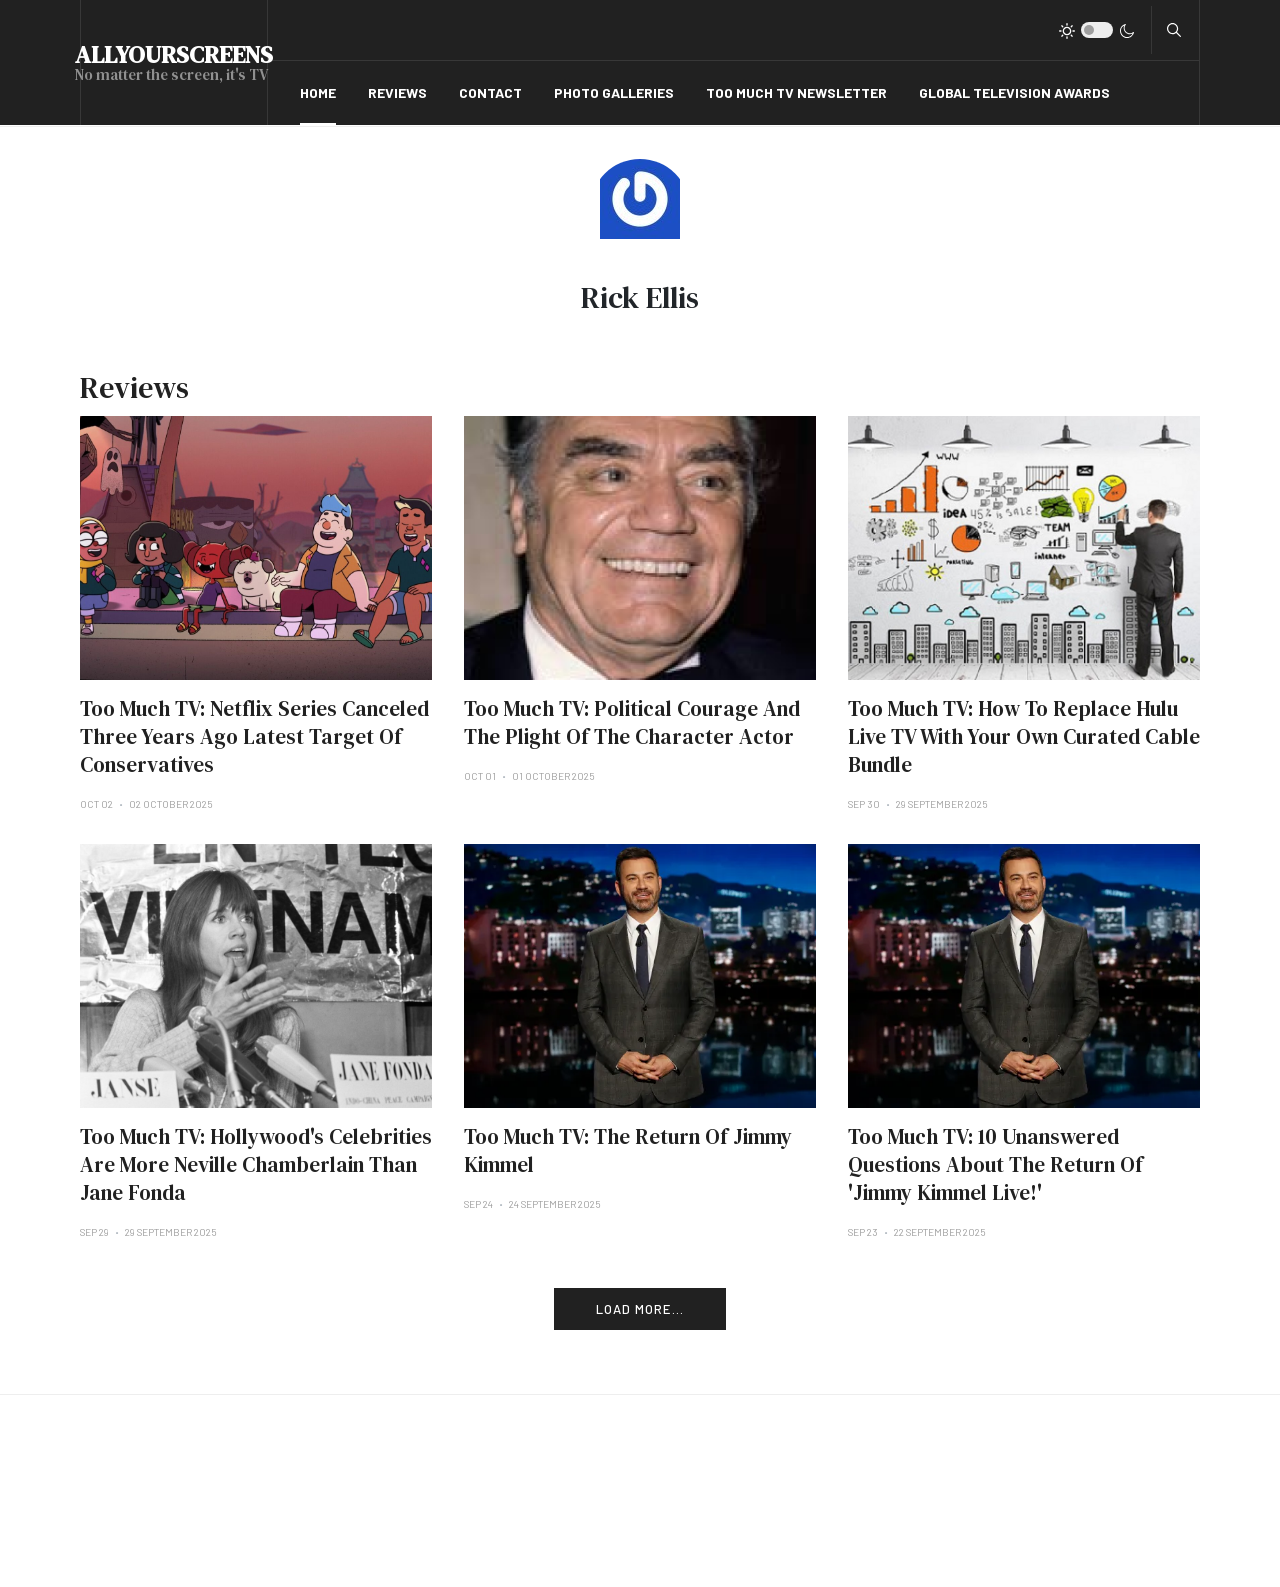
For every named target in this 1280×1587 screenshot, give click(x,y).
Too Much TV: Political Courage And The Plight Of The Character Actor (632, 722)
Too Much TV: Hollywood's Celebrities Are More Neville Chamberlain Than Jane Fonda (256, 1164)
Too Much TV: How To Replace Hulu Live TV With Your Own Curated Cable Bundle (1024, 736)
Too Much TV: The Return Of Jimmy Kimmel (628, 1150)
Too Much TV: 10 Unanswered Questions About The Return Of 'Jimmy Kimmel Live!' (995, 1164)
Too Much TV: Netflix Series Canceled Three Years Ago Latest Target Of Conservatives (254, 736)
